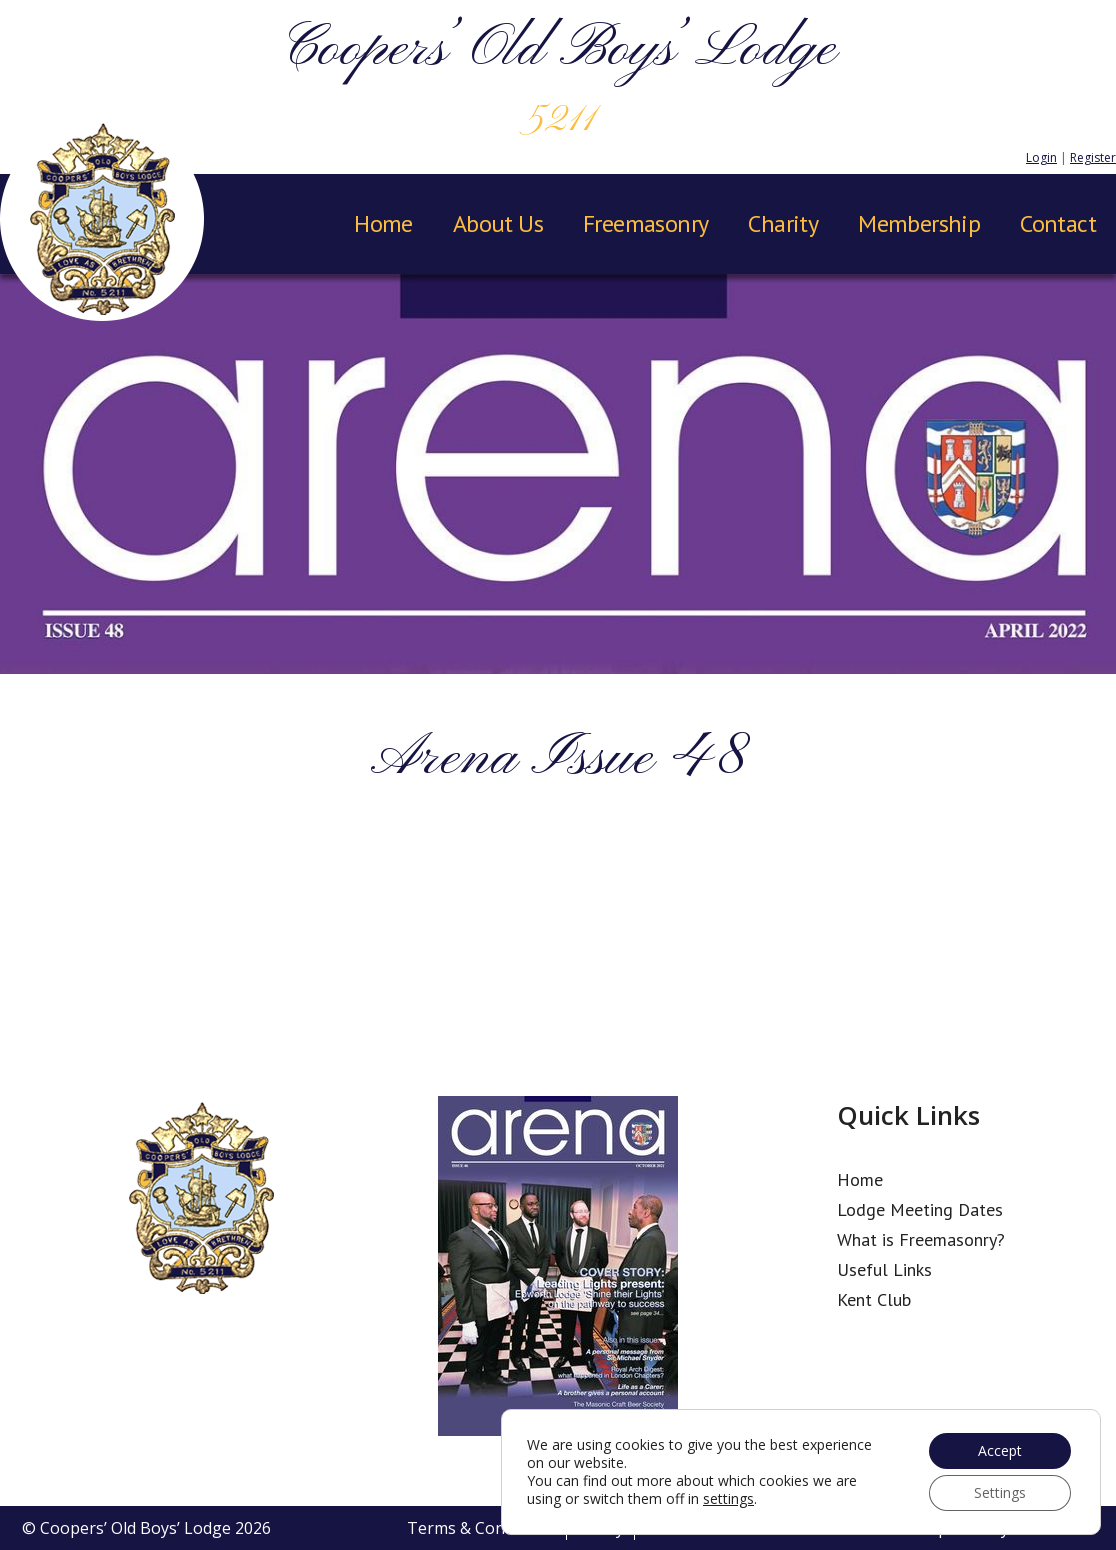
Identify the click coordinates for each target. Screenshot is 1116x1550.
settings (728, 1499)
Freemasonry (645, 223)
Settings (1000, 1492)
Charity (783, 223)
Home (383, 223)
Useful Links (884, 1269)
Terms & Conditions (481, 1528)
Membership (919, 223)
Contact (1058, 223)
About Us (498, 223)
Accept (1000, 1450)
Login (1041, 157)
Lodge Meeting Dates (920, 1209)
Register (1093, 157)
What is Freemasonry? (921, 1239)
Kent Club (874, 1299)
